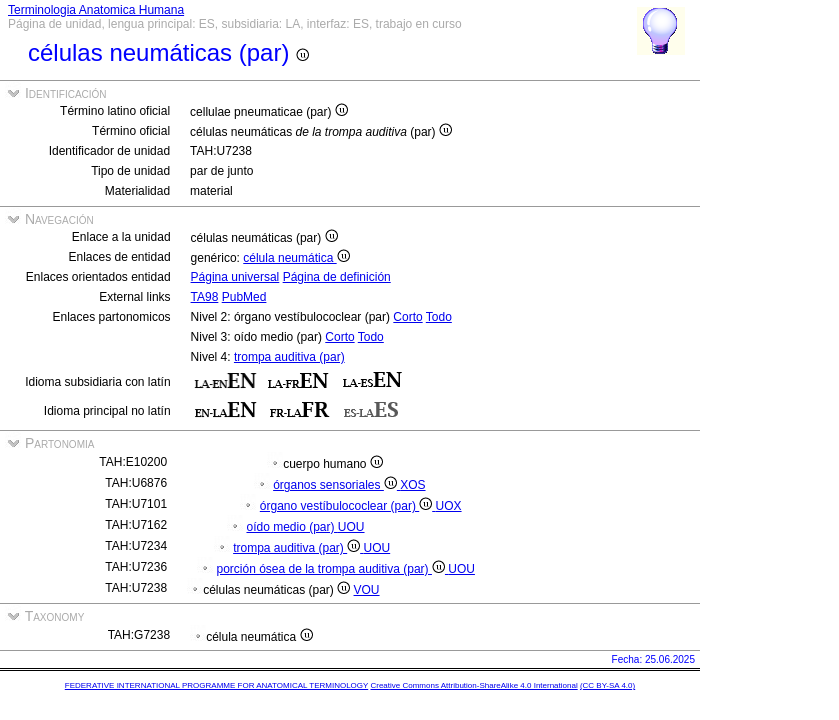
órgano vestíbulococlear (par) (348, 506)
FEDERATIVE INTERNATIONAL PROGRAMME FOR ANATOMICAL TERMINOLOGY (216, 685)
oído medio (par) (291, 527)
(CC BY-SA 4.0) (607, 685)
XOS (412, 485)
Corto (407, 317)
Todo (439, 317)
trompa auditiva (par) (289, 357)
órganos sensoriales (336, 485)
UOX (449, 506)
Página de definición (337, 277)
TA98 (205, 297)
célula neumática (296, 258)
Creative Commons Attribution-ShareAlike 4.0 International (473, 685)
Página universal (235, 277)
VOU (367, 590)
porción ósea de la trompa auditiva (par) (332, 569)
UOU (351, 527)
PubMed (244, 297)
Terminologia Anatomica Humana (96, 10)
